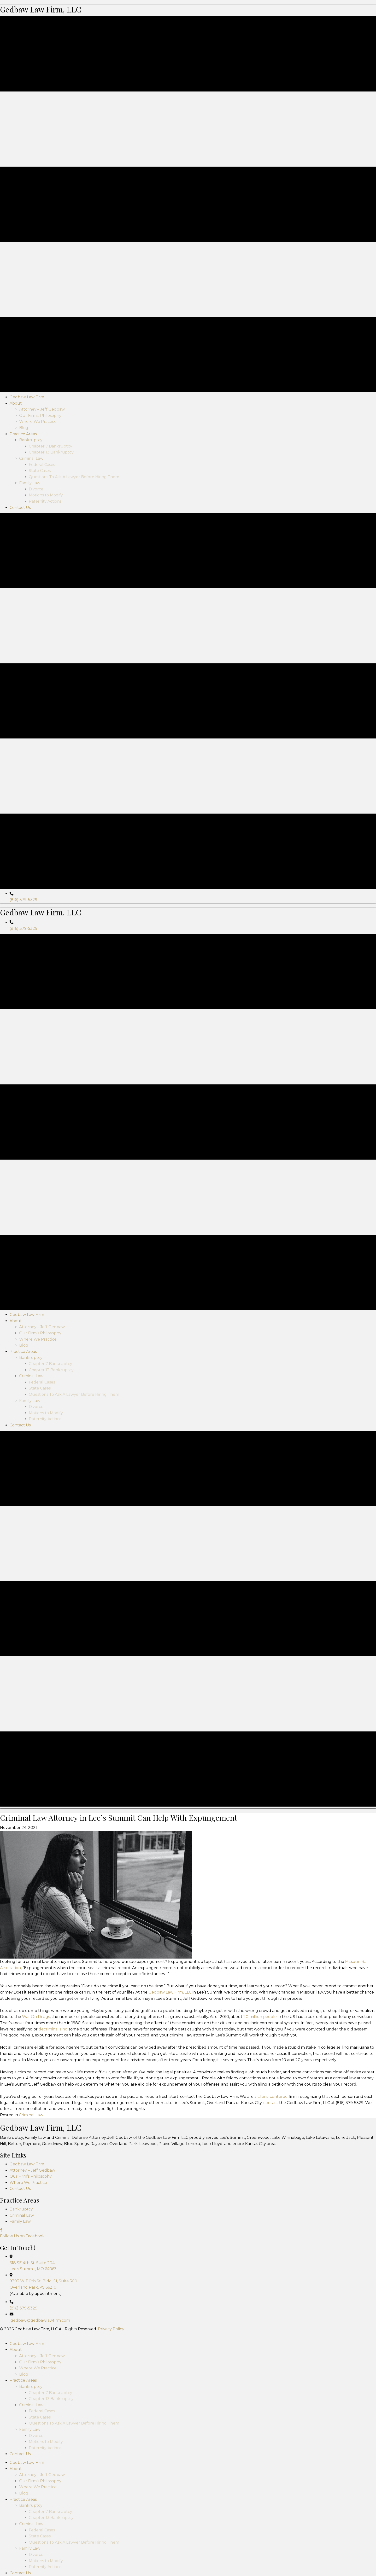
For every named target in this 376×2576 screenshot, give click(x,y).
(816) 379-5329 (23, 1019)
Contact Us (20, 2424)
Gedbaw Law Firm (27, 2399)
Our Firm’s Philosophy (31, 2412)
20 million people (260, 2252)
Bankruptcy (21, 2444)
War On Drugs (36, 2252)
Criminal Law (31, 2350)
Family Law (20, 2457)
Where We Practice (28, 2418)
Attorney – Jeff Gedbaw (32, 2405)
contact (270, 2338)
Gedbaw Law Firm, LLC (170, 2228)
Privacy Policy (111, 2564)
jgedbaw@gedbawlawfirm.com (40, 2556)
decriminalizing (53, 2264)
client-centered (273, 2332)
